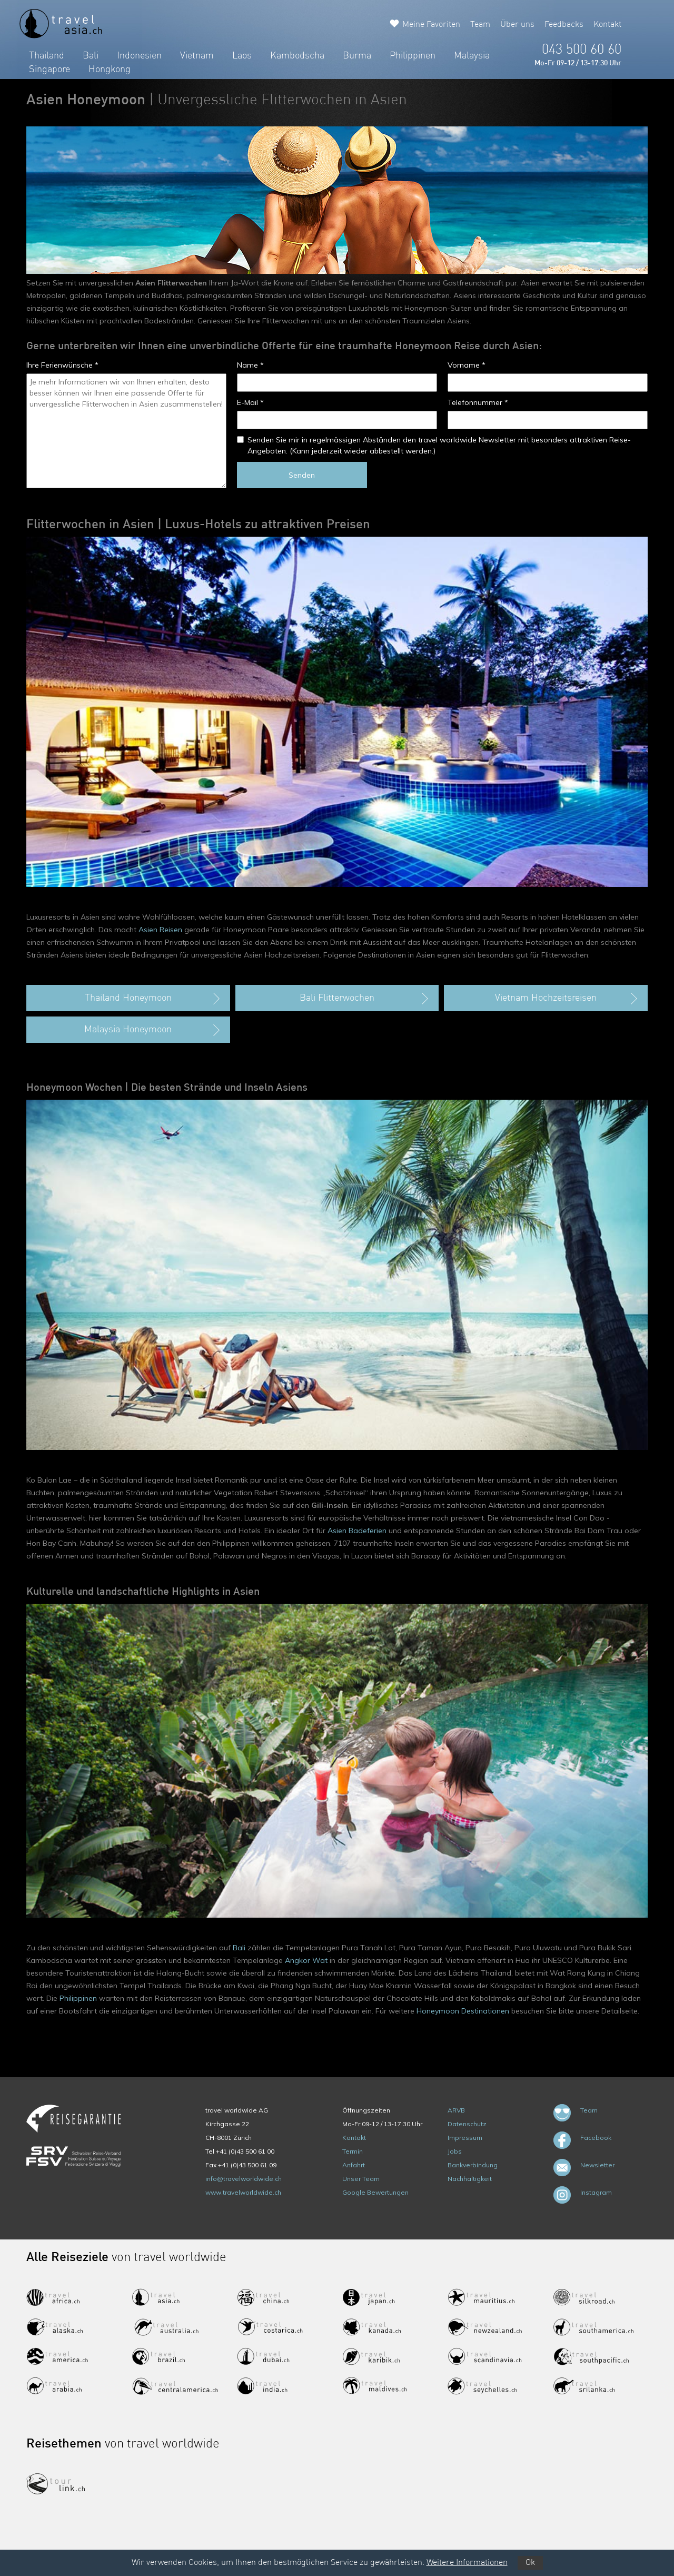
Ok (530, 2563)
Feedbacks (563, 25)
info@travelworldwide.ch (243, 2179)
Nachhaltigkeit (470, 2179)
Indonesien (139, 56)
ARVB (456, 2110)
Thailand (46, 56)
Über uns (517, 25)
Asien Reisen (160, 929)
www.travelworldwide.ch (243, 2192)
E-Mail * (250, 402)
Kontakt (607, 25)
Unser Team (361, 2179)
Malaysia (472, 56)
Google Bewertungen (375, 2192)
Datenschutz (467, 2124)
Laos (242, 56)
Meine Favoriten (431, 25)
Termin (352, 2151)
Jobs (455, 2151)
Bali (90, 56)
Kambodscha (297, 56)
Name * (250, 365)
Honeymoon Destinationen (463, 2011)
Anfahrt (353, 2165)
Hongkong (109, 69)
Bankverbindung (473, 2165)
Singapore (49, 69)
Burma (357, 56)
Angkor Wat (306, 1960)
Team (480, 25)
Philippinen (412, 56)
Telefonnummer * (478, 402)
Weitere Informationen (467, 2563)
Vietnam (197, 56)
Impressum (465, 2137)
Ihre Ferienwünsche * (62, 365)
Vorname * (466, 365)
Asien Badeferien (357, 1530)
